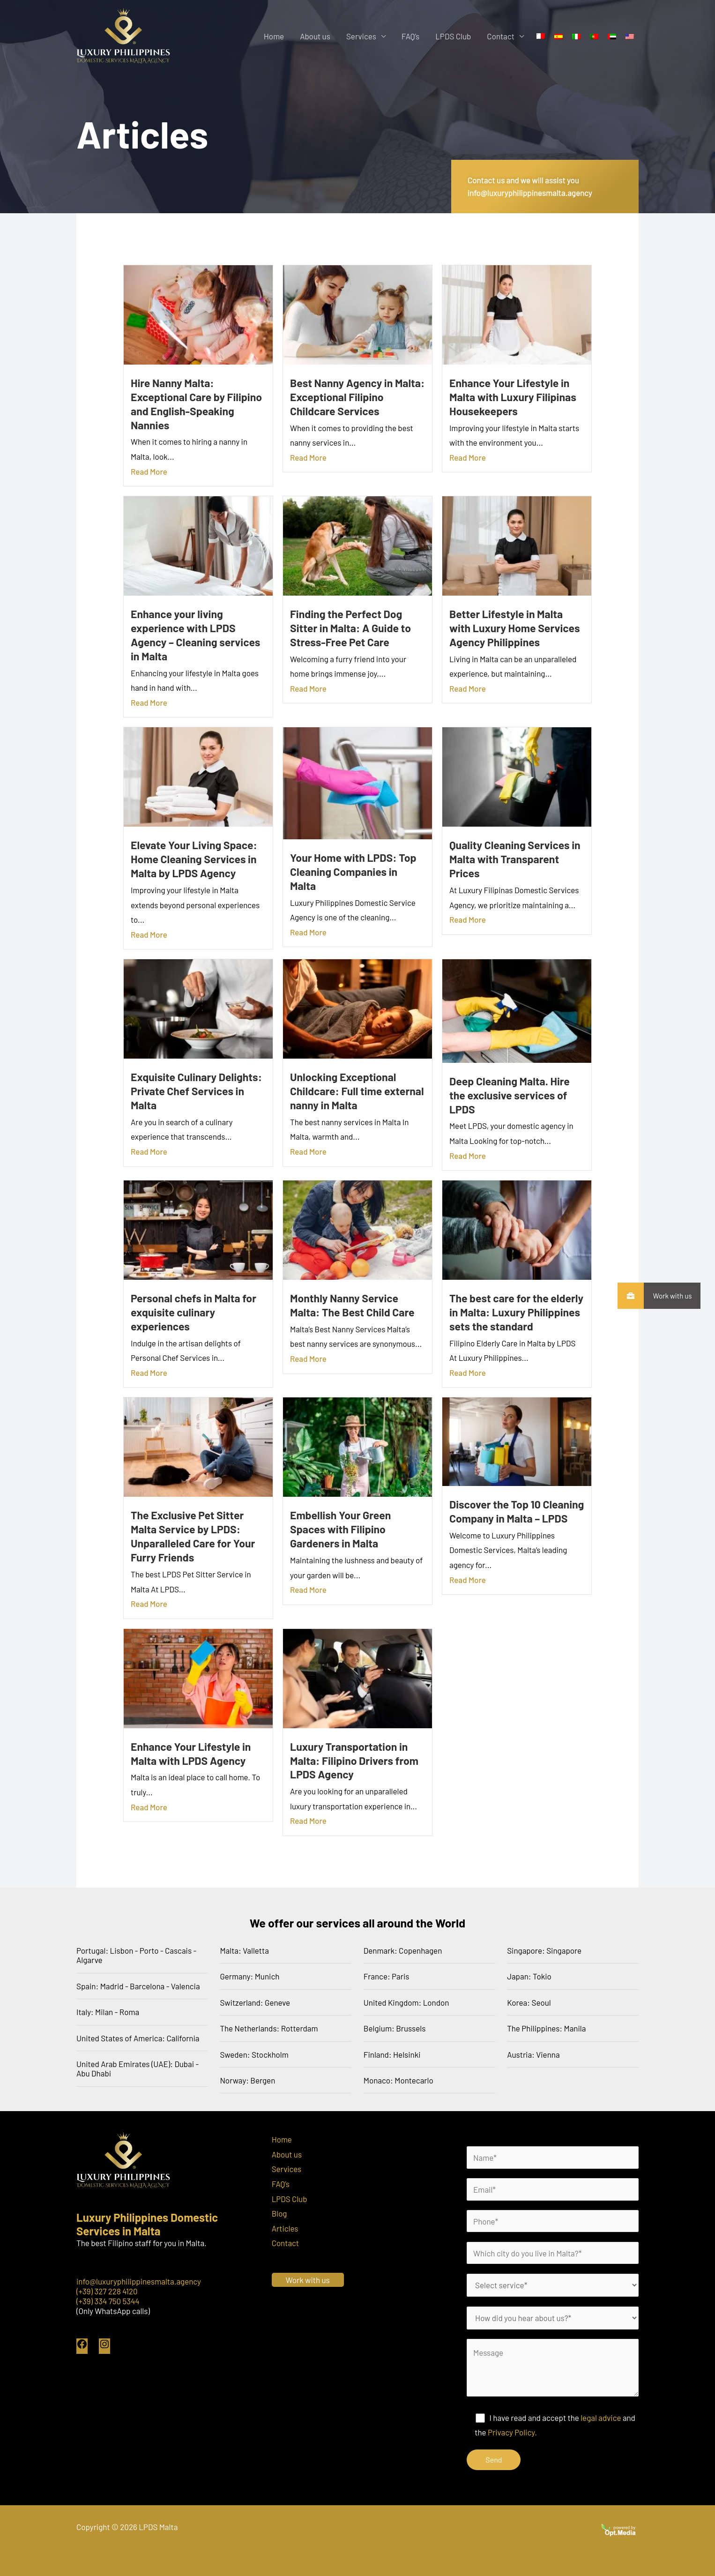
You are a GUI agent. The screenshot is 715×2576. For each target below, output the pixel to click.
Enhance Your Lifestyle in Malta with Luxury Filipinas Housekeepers (512, 397)
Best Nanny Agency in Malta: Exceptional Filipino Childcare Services (357, 397)
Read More (149, 471)
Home (274, 36)
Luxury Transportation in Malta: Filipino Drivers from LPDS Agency (354, 1760)
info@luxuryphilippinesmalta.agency (138, 2281)
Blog (279, 2213)
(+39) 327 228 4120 (107, 2291)
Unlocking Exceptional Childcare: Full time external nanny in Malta (357, 1091)
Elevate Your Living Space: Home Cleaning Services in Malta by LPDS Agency (194, 859)
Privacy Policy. (512, 2432)
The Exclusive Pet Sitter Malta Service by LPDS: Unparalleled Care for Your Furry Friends (193, 1536)
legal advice (601, 2417)
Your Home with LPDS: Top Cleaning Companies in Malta (353, 871)
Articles (285, 2228)
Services (361, 36)
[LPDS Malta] (123, 34)
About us (315, 36)
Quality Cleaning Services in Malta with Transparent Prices (515, 859)
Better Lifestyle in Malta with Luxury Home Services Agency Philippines (514, 628)
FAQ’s (410, 36)
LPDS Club (453, 36)
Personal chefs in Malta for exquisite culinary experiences (193, 1312)
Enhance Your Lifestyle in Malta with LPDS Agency (191, 1753)
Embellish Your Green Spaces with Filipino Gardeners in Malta (340, 1529)
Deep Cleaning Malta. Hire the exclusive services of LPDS (509, 1095)
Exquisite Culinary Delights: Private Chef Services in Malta (196, 1091)
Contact (500, 36)
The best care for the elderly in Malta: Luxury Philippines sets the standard (516, 1312)
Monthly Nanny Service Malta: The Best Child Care (352, 1305)
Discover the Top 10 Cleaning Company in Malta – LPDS (516, 1511)
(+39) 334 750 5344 (108, 2301)
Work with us (668, 1296)
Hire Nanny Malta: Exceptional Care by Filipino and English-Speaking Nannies (196, 404)
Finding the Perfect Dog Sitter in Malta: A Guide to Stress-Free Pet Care (350, 628)
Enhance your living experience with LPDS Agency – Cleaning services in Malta (195, 635)
